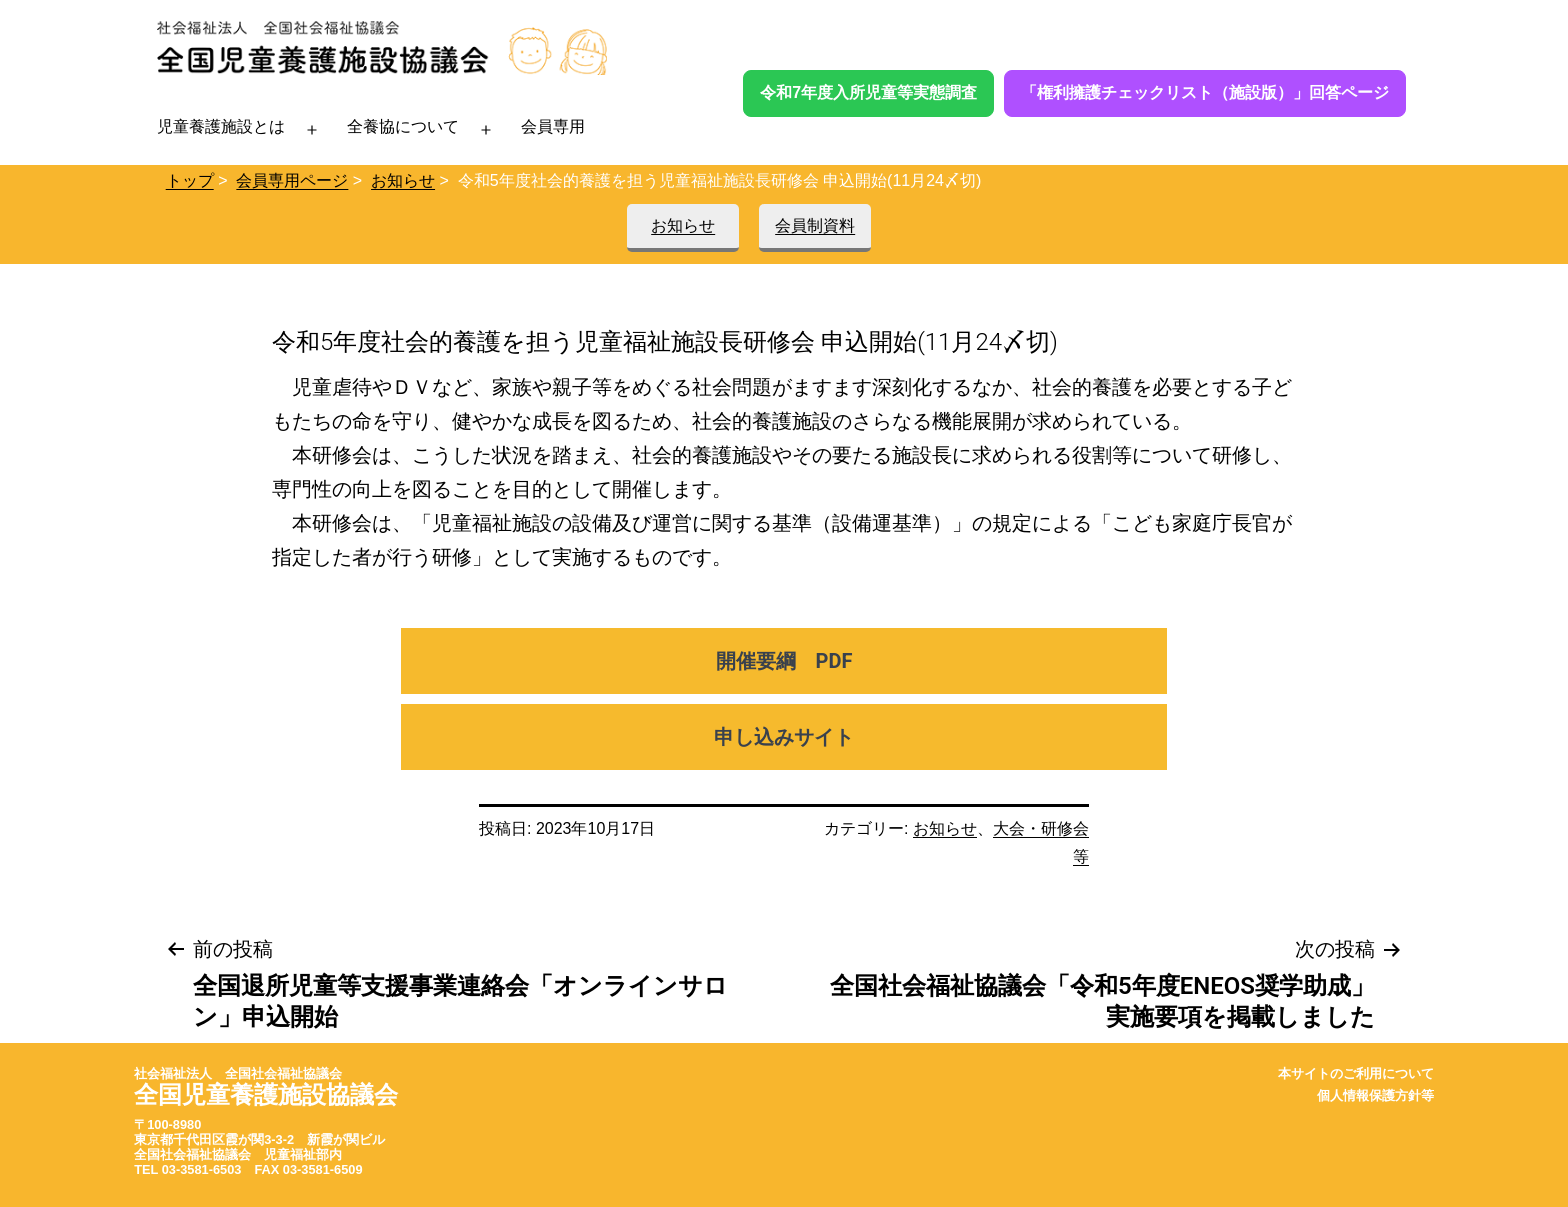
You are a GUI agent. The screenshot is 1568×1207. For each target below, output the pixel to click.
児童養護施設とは (221, 126)
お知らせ (403, 180)
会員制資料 (815, 225)
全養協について (403, 126)
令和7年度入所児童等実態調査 (868, 92)
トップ (190, 180)
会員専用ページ (292, 180)
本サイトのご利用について (1356, 1073)
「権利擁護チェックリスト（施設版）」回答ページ (1205, 92)
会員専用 (553, 126)
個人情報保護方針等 (1375, 1095)
